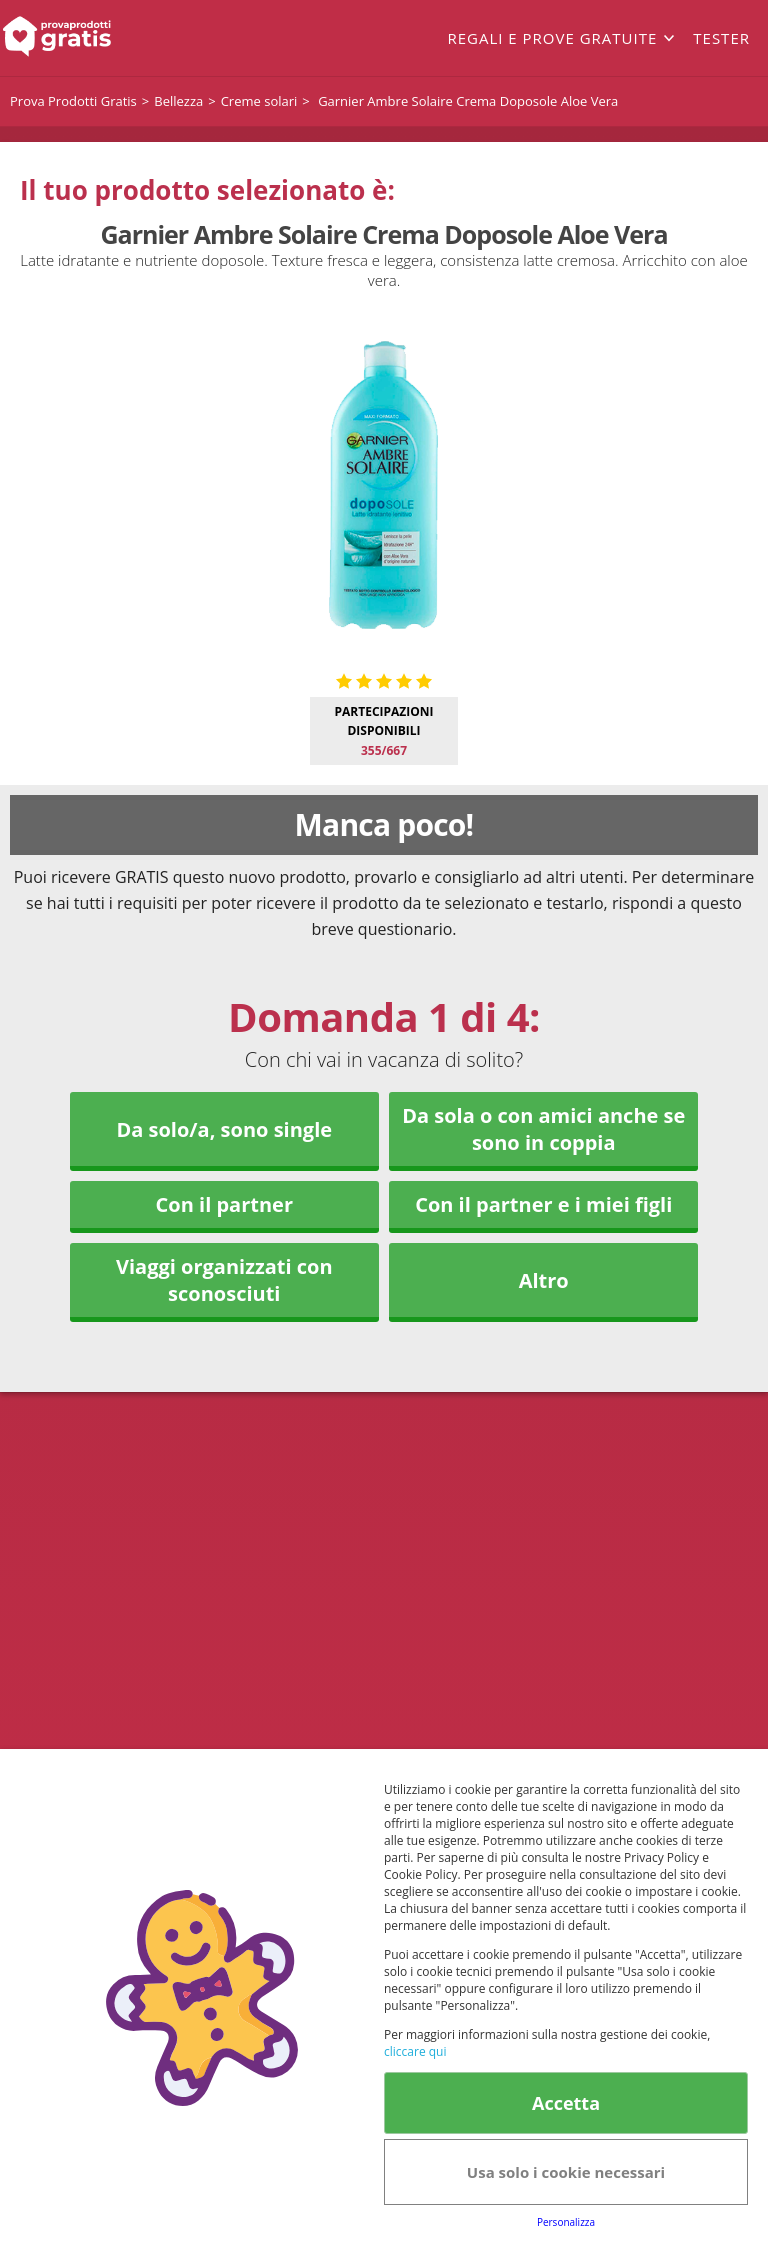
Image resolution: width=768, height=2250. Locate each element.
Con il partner (224, 1204)
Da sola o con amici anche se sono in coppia (543, 1129)
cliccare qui (415, 2051)
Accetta (566, 2103)
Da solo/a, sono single (224, 1129)
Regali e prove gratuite (552, 38)
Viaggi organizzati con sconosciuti (224, 1280)
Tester (721, 38)
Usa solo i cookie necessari (566, 2172)
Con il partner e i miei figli (543, 1204)
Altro (544, 1280)
